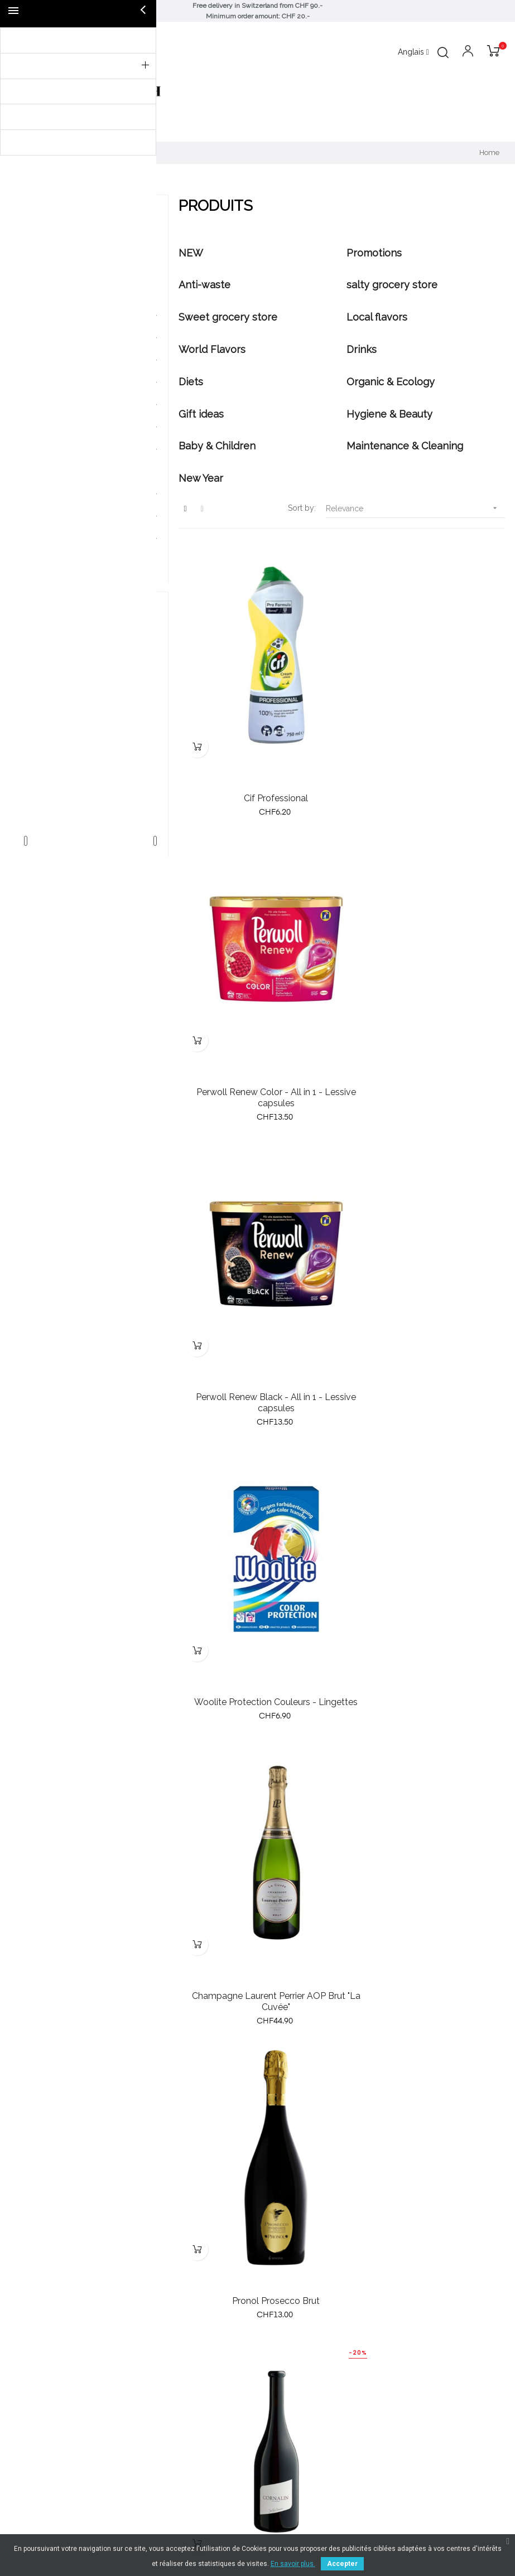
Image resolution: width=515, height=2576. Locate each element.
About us (279, 2392)
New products (36, 2392)
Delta (89, 705)
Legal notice (286, 2432)
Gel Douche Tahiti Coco (257, 1809)
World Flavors (58, 382)
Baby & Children (62, 516)
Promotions (54, 271)
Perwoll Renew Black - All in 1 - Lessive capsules (257, 1025)
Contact (277, 2452)
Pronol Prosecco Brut (426, 1283)
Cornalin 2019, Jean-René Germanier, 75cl (257, 1552)
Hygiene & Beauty (65, 494)
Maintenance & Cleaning (76, 538)
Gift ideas (49, 471)
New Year (50, 560)
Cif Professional (257, 756)
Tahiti (89, 781)
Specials (25, 2432)
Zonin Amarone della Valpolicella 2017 (426, 2061)
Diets (42, 427)
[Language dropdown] (413, 52)
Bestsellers (30, 2412)
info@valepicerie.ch (298, 2336)
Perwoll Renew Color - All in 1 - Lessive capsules (426, 762)
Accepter (342, 2564)
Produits (41, 221)
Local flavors (56, 360)
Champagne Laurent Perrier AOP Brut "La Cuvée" (257, 1289)
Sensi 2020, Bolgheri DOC (426, 1546)
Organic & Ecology (67, 449)
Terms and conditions (303, 2412)
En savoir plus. (293, 2564)
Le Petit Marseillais (89, 743)
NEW (42, 248)
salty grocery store (67, 315)
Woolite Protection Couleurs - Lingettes (426, 1025)
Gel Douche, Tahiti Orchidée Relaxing (257, 2061)
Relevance (415, 508)
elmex (89, 724)
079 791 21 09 (288, 2347)
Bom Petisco (89, 686)
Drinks (44, 404)
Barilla (89, 667)
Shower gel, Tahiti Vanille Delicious (426, 1809)
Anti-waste (51, 293)
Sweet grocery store (70, 337)
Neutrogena (89, 762)
